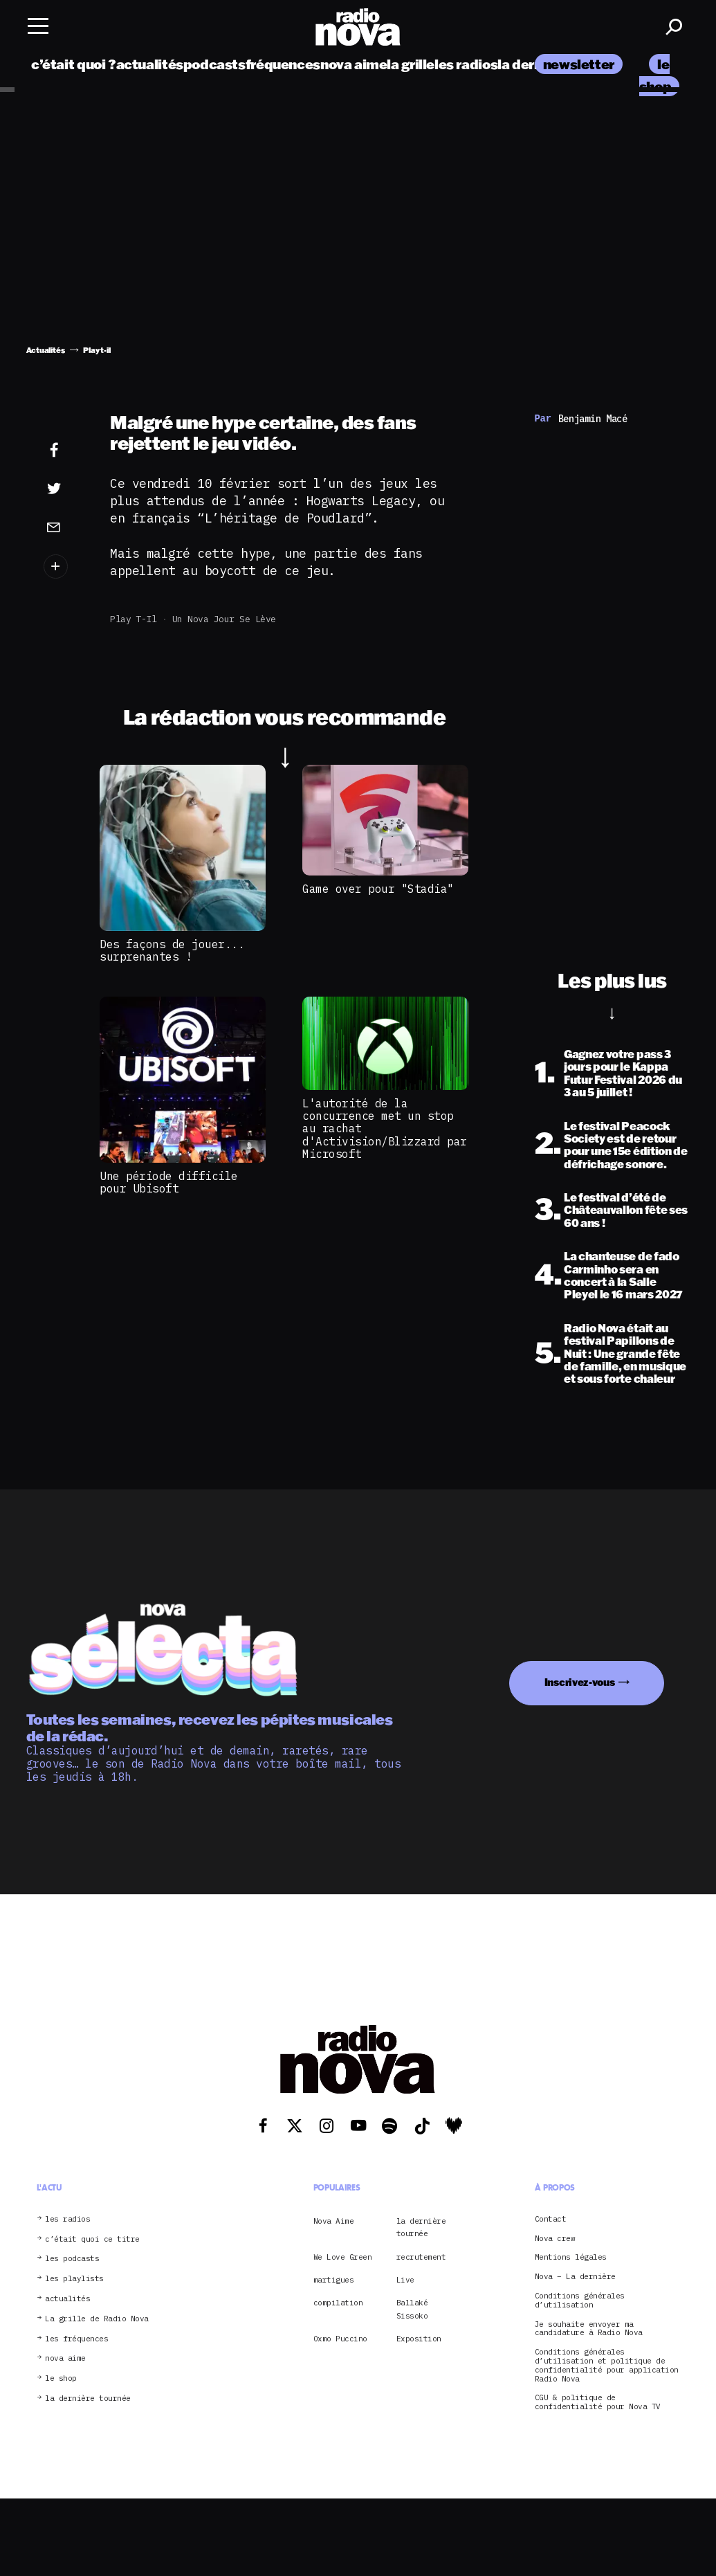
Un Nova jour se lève (224, 619)
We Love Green (342, 2257)
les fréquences (76, 2338)
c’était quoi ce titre (92, 2239)
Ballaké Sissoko (412, 2309)
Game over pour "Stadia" (378, 889)
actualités (149, 64)
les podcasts (72, 2258)
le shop (61, 2378)
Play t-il (133, 619)
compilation (338, 2302)
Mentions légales (571, 2257)
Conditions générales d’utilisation (580, 2301)
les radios (465, 64)
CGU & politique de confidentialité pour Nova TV (598, 2402)
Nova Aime (333, 2221)
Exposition (418, 2338)
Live (405, 2280)
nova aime (353, 64)
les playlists (74, 2278)
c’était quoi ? (73, 64)
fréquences (283, 64)
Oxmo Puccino (340, 2338)
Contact (551, 2219)
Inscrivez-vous (579, 1682)
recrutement (421, 2257)
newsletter (578, 64)
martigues (333, 2280)
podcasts (214, 64)
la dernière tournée (88, 2398)
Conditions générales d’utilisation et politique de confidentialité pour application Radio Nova (607, 2365)
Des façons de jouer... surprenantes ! (172, 950)
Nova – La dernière (575, 2276)
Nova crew (555, 2238)
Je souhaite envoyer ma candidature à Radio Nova (589, 2329)
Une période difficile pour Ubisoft (169, 1182)
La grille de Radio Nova (97, 2318)
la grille (410, 64)
